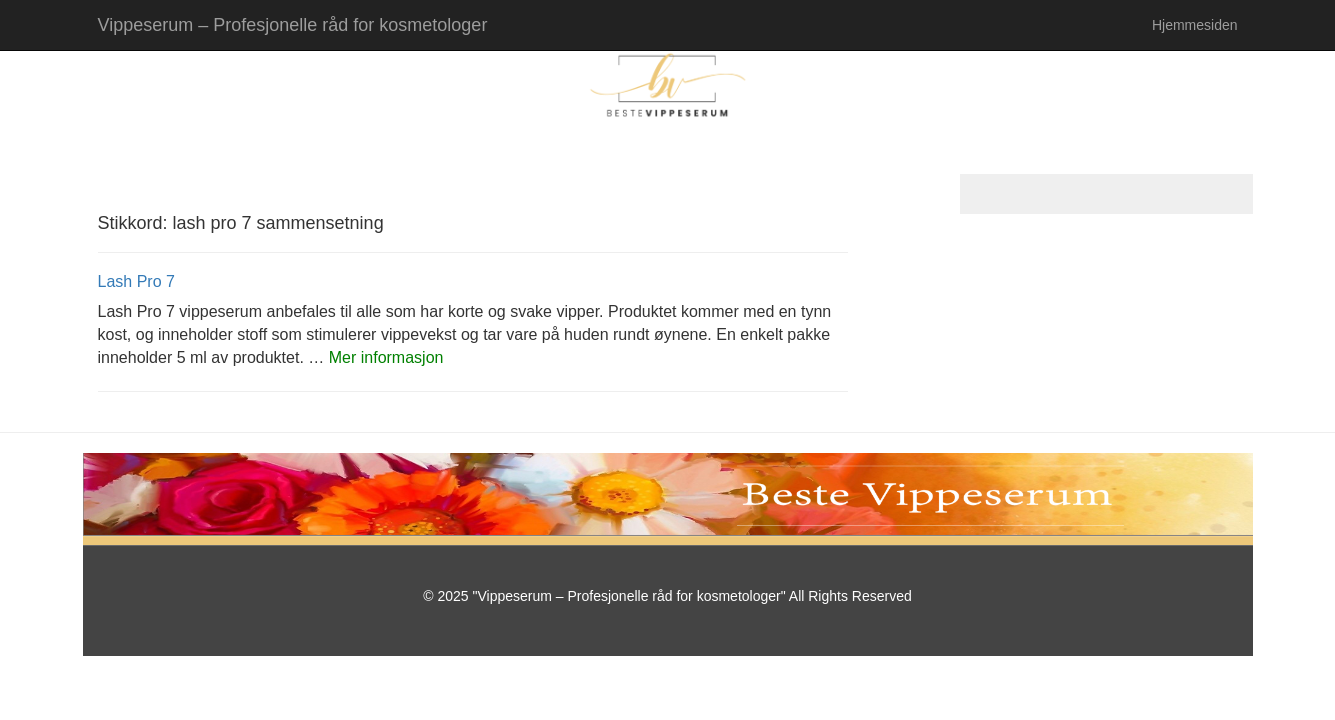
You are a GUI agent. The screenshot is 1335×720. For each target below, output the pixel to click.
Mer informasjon (386, 357)
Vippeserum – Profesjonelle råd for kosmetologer (293, 25)
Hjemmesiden (1195, 25)
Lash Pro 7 (136, 281)
